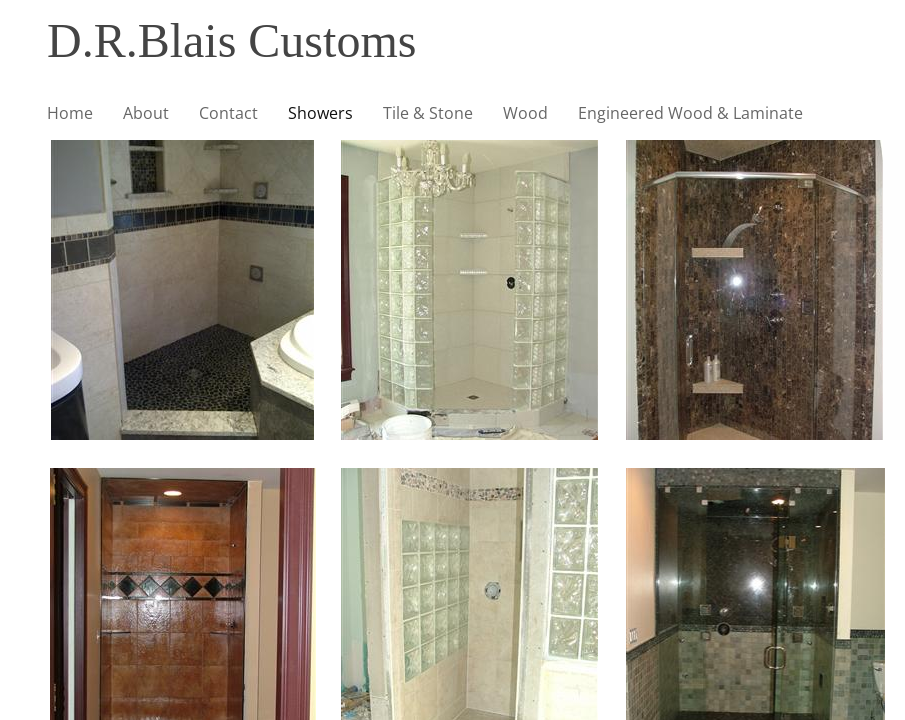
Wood (525, 113)
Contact (228, 113)
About (146, 113)
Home (70, 113)
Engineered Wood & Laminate (690, 113)
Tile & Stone (428, 113)
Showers (320, 113)
